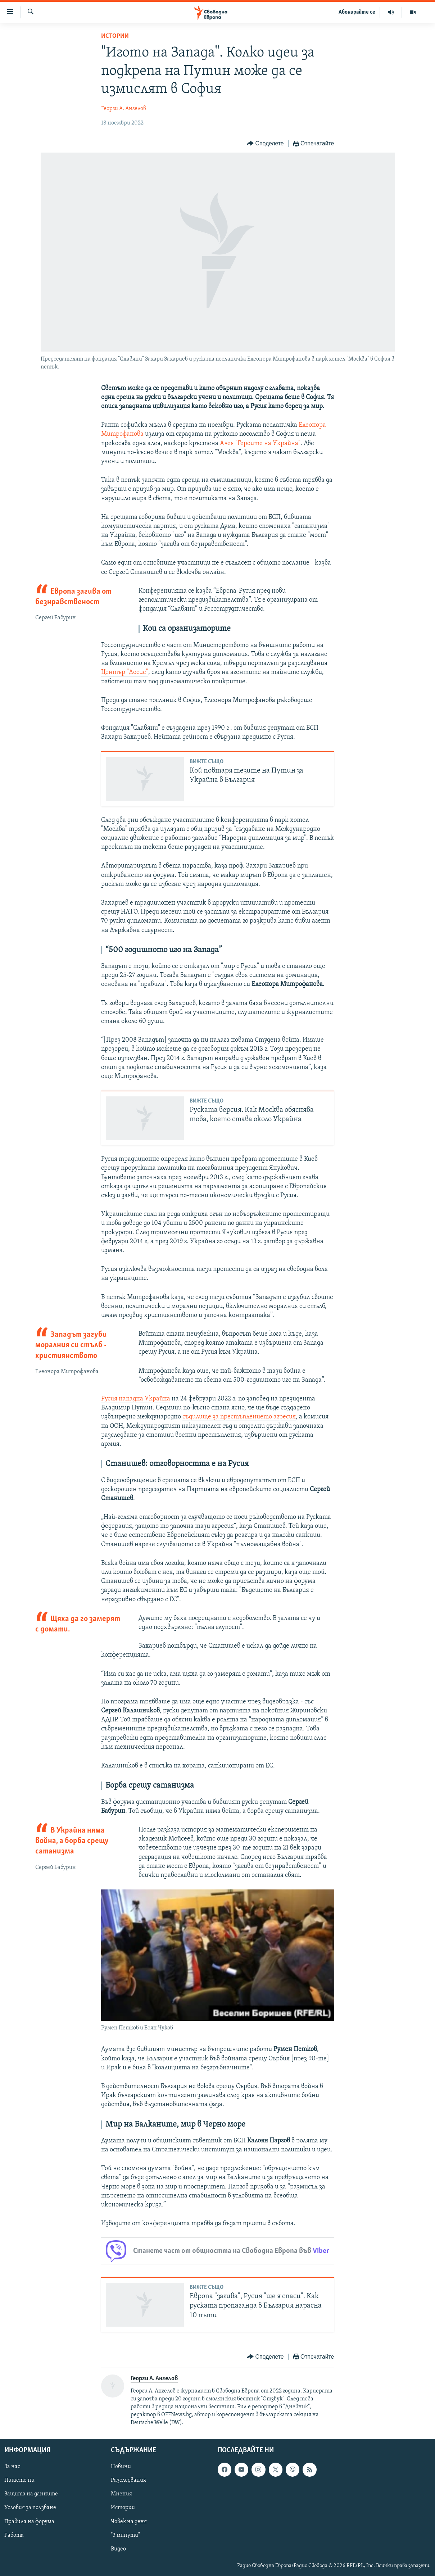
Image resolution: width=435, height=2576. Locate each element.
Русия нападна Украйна (135, 1398)
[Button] (265, 144)
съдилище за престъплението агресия (239, 1416)
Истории (115, 36)
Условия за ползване (30, 2508)
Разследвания (128, 2481)
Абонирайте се (357, 12)
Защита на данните (31, 2494)
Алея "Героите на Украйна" (260, 443)
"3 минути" (125, 2535)
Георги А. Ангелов (123, 109)
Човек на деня (129, 2522)
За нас (12, 2467)
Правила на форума (29, 2522)
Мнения (121, 2494)
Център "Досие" (124, 672)
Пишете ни (19, 2481)
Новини (121, 2467)
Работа (14, 2535)
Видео (118, 2549)
